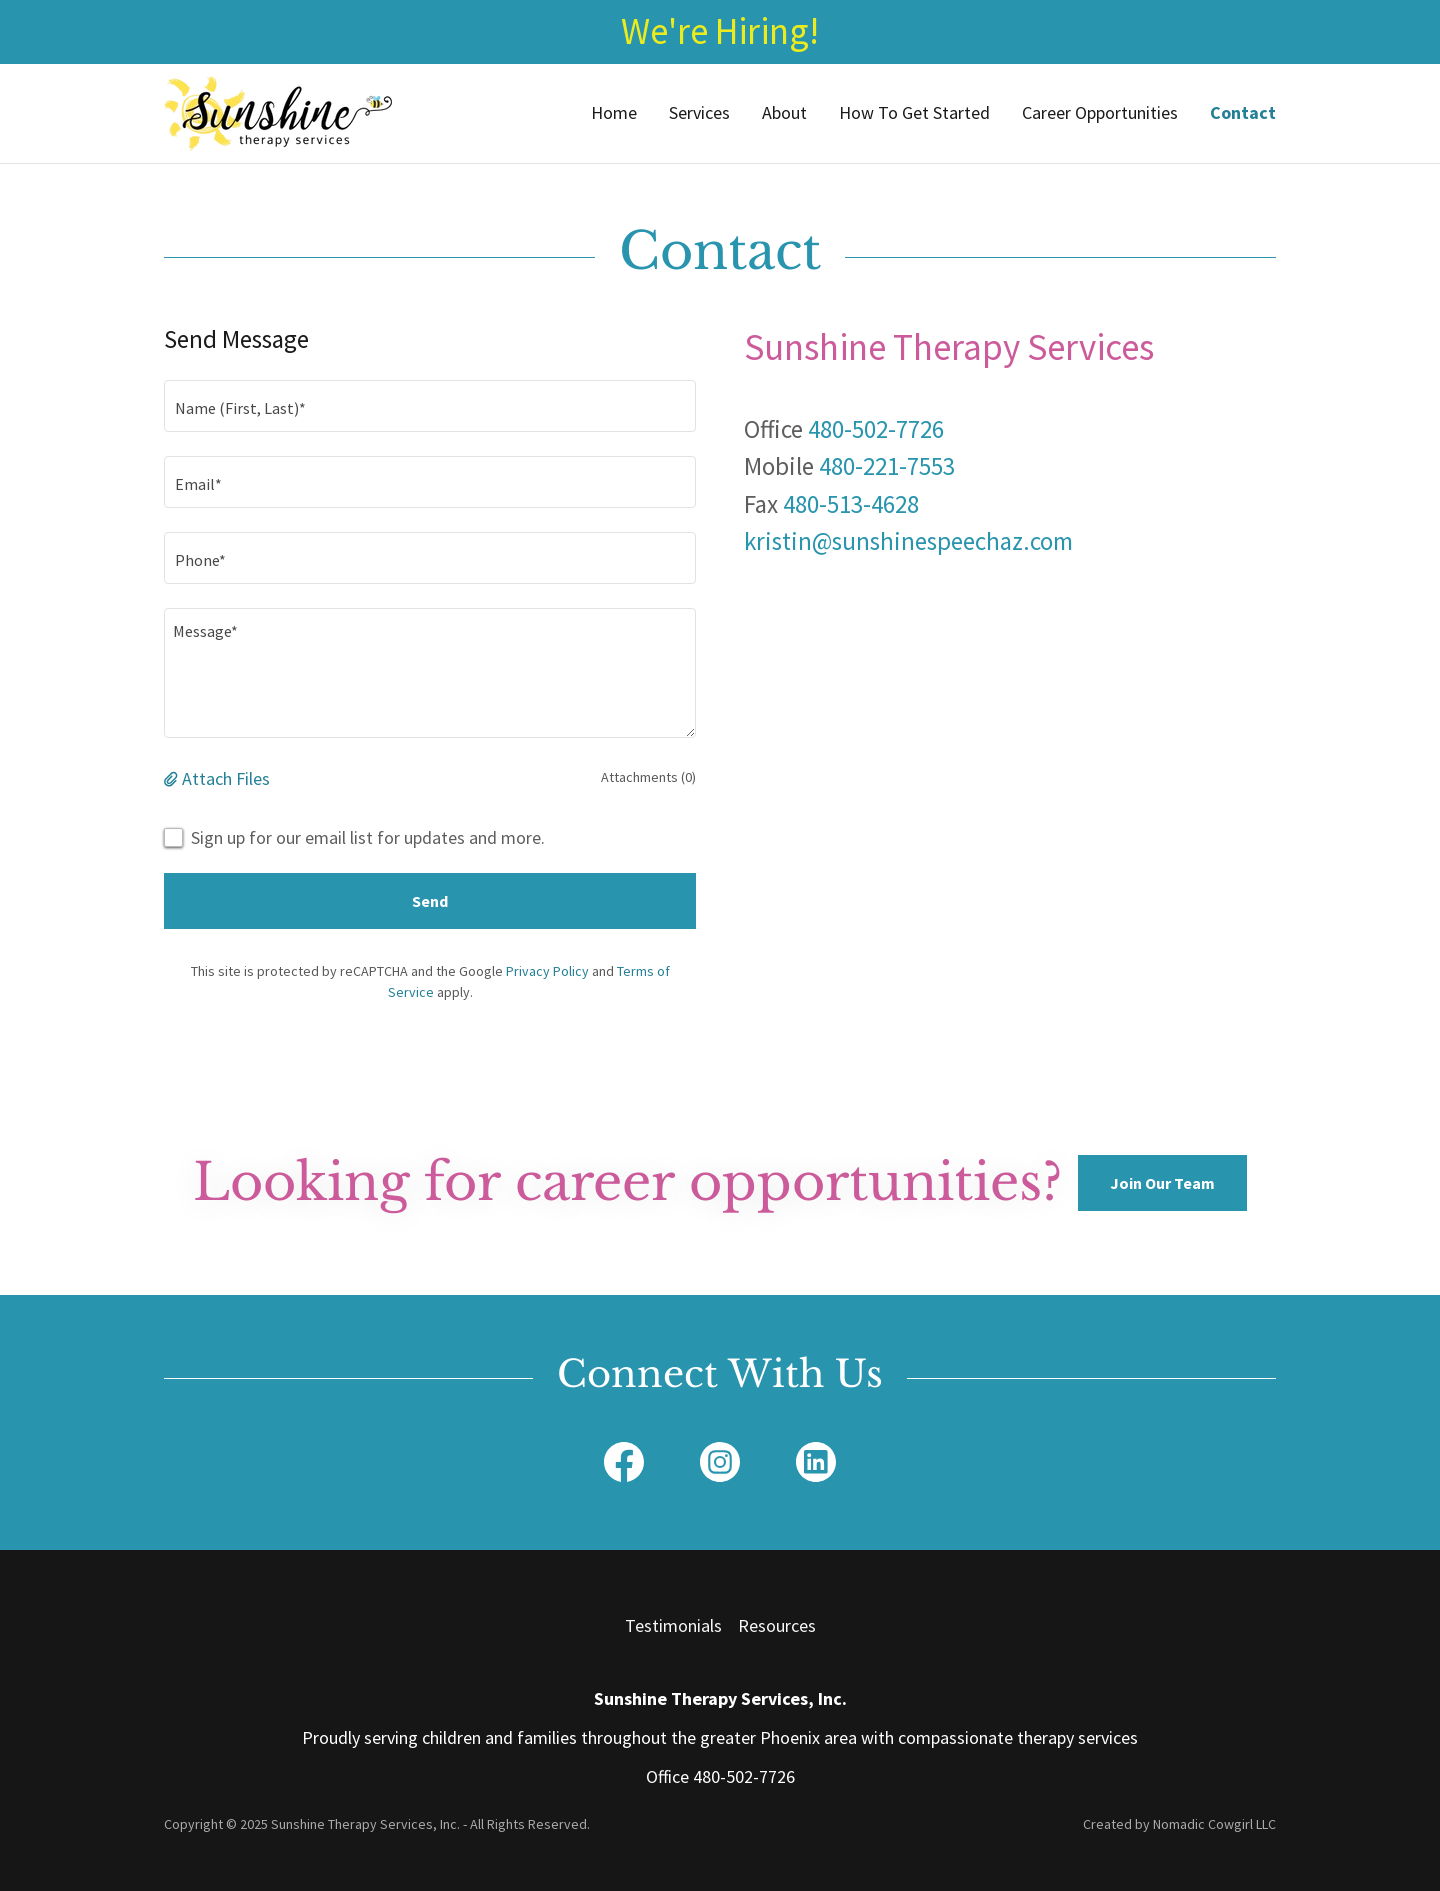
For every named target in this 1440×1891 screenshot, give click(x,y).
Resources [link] (777, 1625)
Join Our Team (1162, 1183)
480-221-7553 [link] (887, 466)
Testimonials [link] (673, 1625)
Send (430, 901)
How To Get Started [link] (914, 112)
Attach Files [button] (226, 778)
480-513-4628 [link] (851, 504)
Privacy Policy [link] (547, 971)
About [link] (784, 112)
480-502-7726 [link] (876, 429)
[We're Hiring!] (720, 32)
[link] (278, 110)
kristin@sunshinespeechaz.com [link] (908, 541)
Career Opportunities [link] (1100, 112)
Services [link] (699, 112)
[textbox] (430, 406)
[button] (173, 778)
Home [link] (614, 112)
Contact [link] (1243, 112)
